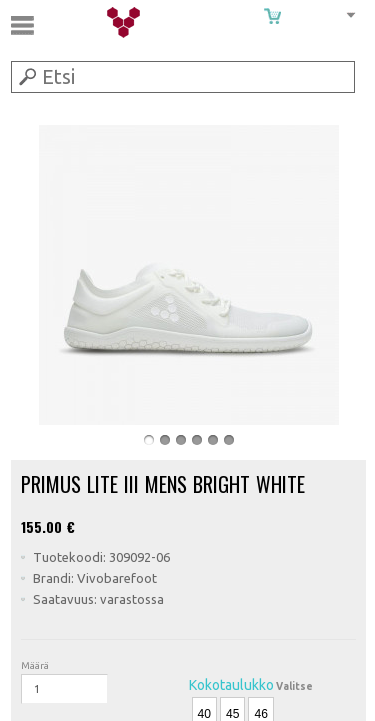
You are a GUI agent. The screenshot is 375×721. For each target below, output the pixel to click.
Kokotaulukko (231, 685)
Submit (26, 76)
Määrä (35, 665)
